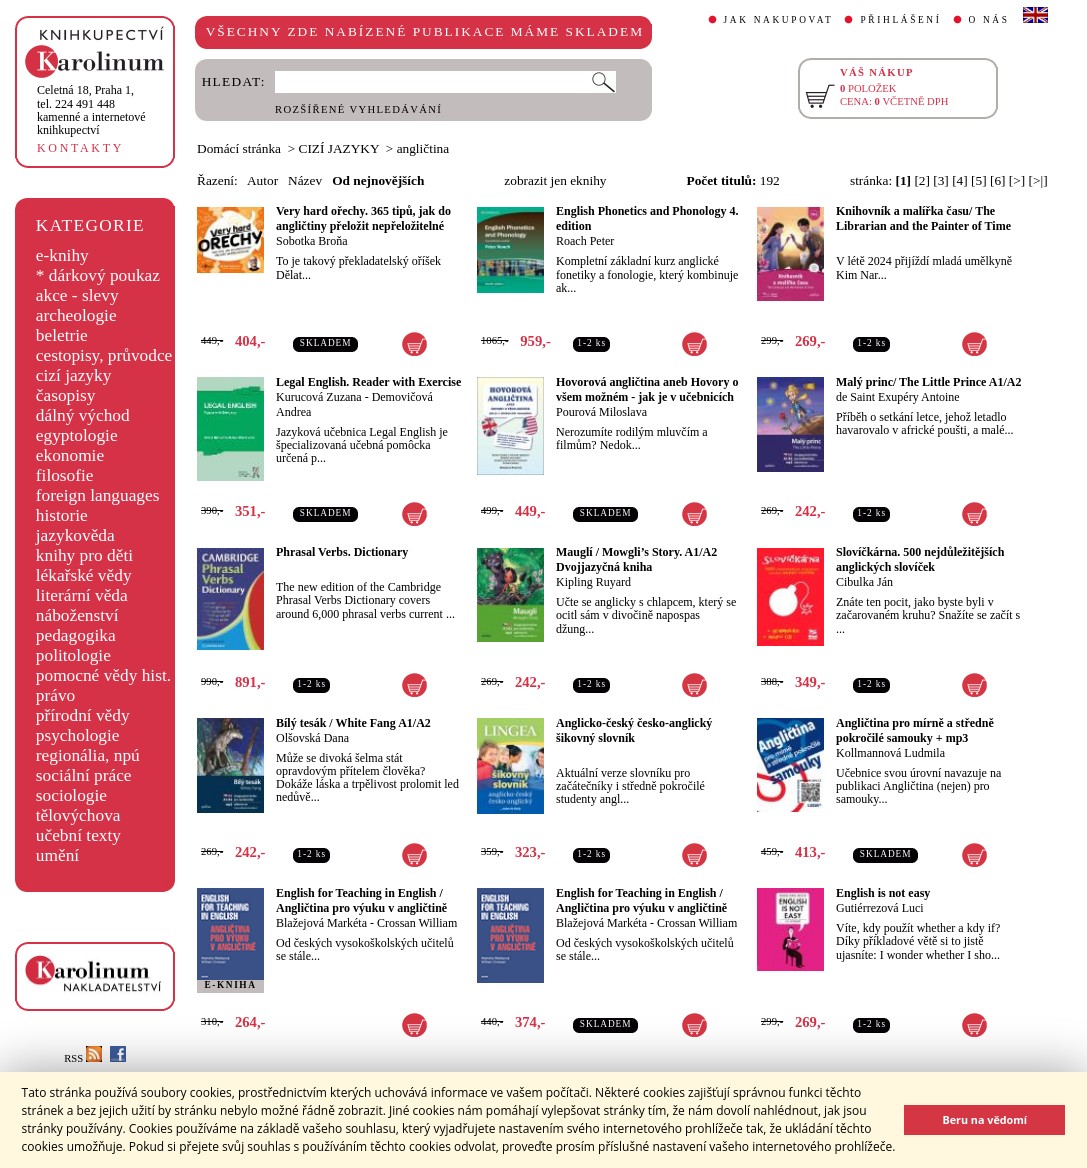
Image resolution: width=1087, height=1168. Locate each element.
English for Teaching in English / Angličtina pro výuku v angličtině (361, 900)
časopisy (66, 395)
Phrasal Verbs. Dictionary (342, 552)
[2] (922, 180)
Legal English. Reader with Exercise (368, 382)
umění (57, 855)
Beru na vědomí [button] (984, 1119)
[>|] (1038, 180)
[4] (960, 180)
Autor (262, 180)
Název (305, 180)
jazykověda (75, 535)
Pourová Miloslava (601, 412)
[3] (941, 180)
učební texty (78, 835)
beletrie (62, 335)
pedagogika (76, 635)
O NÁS (989, 20)
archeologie (76, 315)
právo (55, 695)
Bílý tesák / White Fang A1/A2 (353, 723)
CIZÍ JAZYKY (339, 148)
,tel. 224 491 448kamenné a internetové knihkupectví (91, 110)
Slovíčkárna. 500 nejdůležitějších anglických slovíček (920, 559)
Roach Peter (585, 241)
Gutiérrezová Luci (880, 908)
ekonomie (70, 455)
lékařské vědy (84, 575)
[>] (1017, 180)
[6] (998, 180)
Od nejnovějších (378, 180)
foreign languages (98, 495)
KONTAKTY (80, 148)
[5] (979, 180)
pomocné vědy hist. (103, 675)
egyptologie (77, 435)
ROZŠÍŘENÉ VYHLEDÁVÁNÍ (358, 109)
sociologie (71, 795)
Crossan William (417, 923)
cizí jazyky (74, 375)
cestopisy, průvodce (104, 355)
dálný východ (83, 415)
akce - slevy (77, 295)
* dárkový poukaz (98, 275)
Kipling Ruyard (593, 582)
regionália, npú (88, 755)
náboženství (77, 615)
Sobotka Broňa (312, 241)
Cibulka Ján (864, 582)
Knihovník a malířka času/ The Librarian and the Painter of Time (923, 218)
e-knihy (62, 255)
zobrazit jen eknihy (555, 180)
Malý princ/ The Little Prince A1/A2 (928, 382)
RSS (83, 1058)
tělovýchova (78, 815)
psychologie (78, 735)
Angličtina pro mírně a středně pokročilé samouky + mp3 (915, 730)
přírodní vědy (83, 715)
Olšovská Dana (312, 738)
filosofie (65, 475)
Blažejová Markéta (321, 923)
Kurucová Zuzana (319, 397)
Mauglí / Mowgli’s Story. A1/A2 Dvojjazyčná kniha (636, 559)
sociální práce (84, 775)
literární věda (82, 595)
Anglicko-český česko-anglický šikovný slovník (634, 730)
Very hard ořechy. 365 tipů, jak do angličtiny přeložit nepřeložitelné (363, 218)
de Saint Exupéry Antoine (898, 397)
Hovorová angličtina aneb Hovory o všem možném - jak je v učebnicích (647, 389)
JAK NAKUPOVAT (779, 20)
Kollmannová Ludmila (890, 753)
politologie (73, 655)
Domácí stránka (239, 148)
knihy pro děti (84, 555)
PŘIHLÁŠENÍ (900, 20)
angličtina (423, 148)
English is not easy (883, 893)
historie (62, 515)
